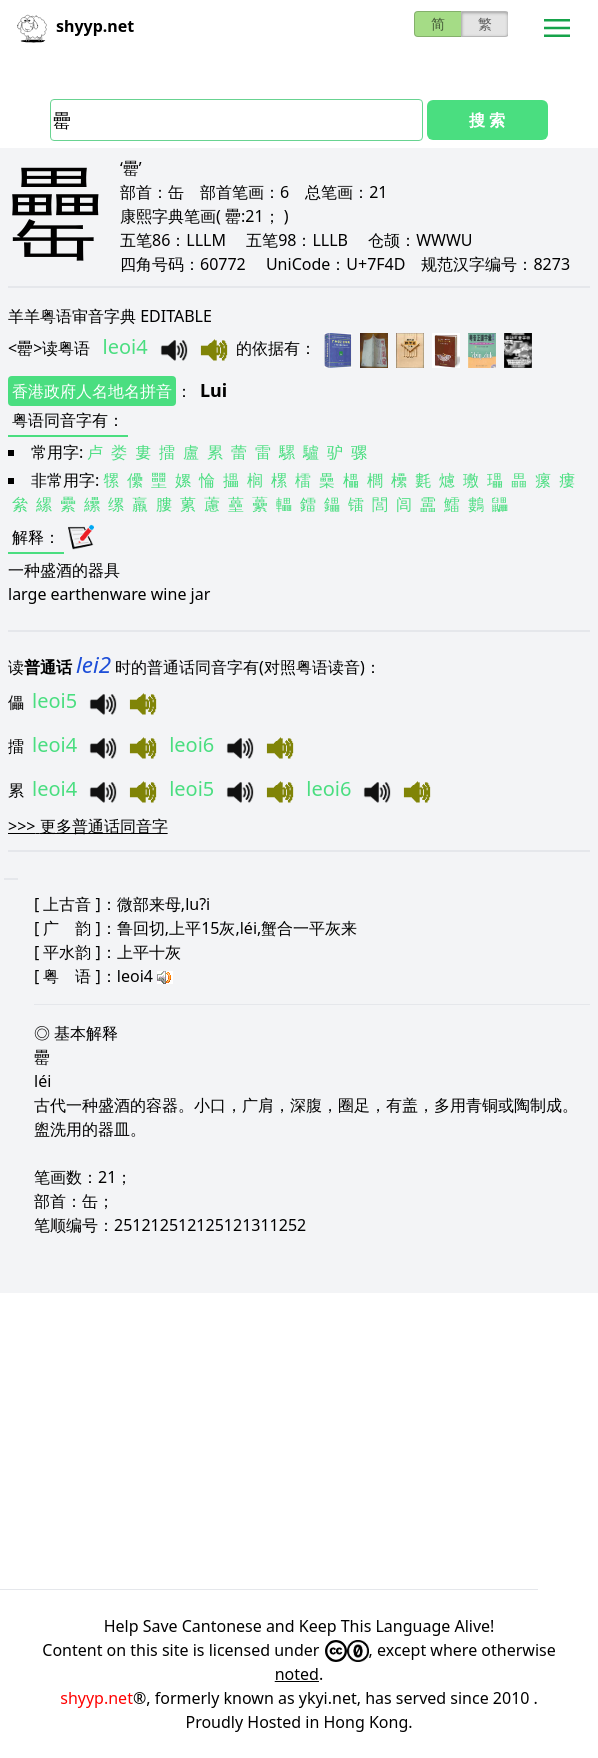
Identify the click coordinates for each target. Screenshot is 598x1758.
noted (297, 1674)
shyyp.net (96, 1698)
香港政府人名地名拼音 (92, 391)
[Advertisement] (299, 1441)
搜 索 (487, 120)
